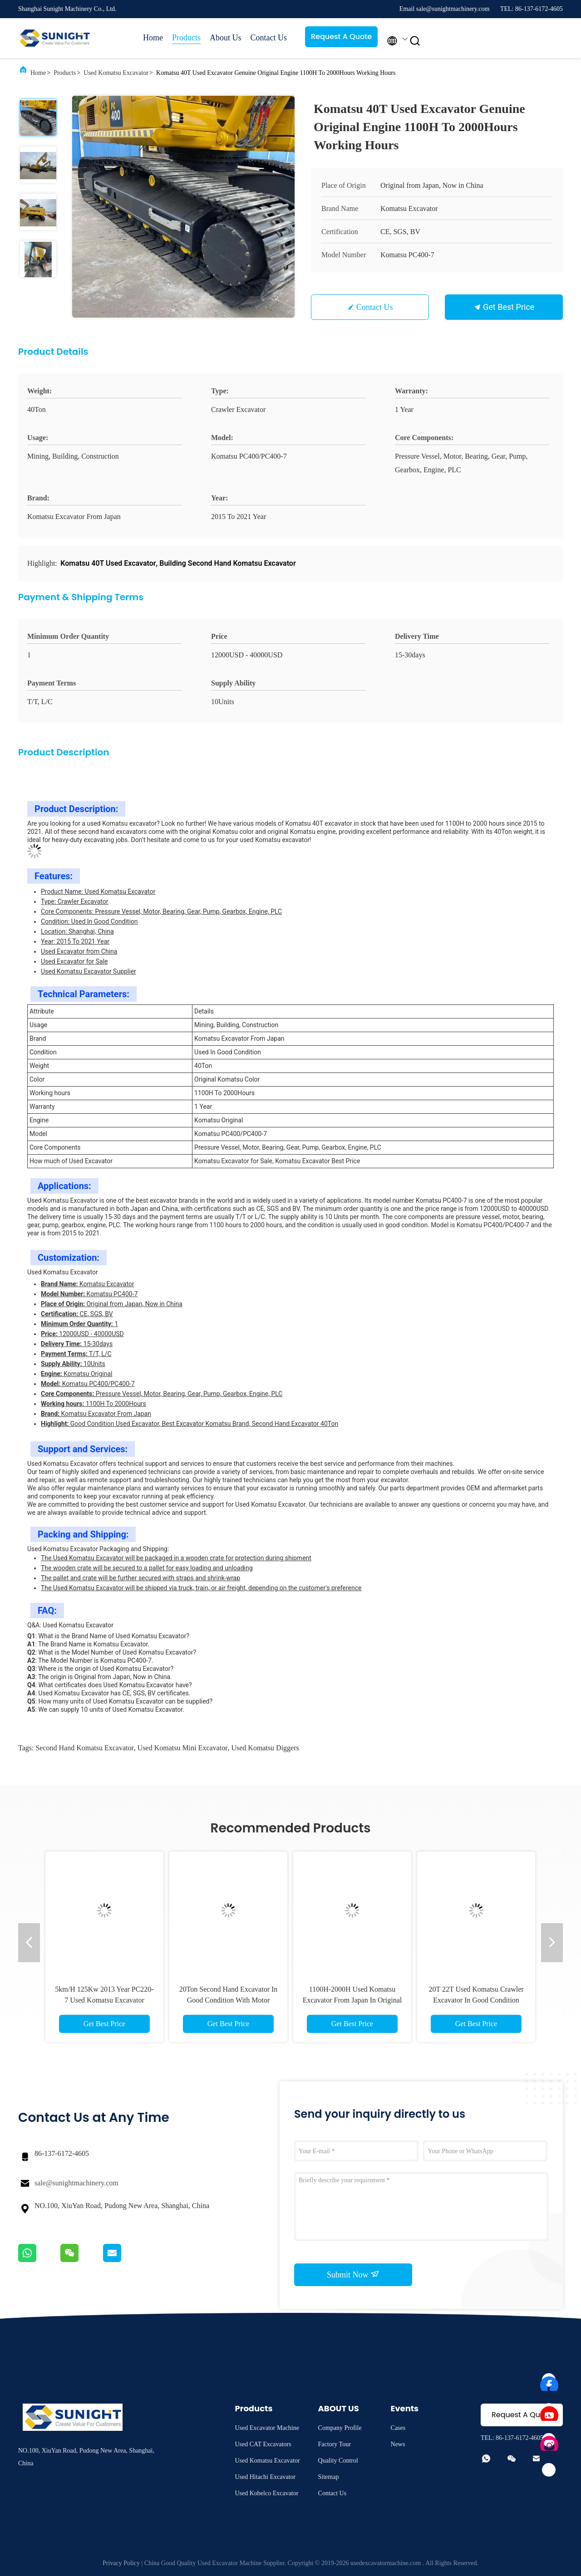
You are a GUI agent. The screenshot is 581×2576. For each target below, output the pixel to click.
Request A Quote (341, 36)
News (398, 2444)
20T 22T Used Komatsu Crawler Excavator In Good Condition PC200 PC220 (475, 2000)
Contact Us (269, 37)
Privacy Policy (121, 2563)
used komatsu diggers (265, 1748)
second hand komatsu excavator (84, 1748)
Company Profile (340, 2427)
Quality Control (338, 2460)
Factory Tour (334, 2444)
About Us (225, 37)
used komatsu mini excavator (183, 1748)
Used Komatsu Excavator (116, 72)
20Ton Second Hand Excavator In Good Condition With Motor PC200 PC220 (228, 2000)
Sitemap (328, 2476)
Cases (398, 2427)
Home (153, 37)
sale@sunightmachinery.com (76, 2183)
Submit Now (353, 2274)
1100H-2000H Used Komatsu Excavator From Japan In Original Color (352, 2000)
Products (186, 37)
